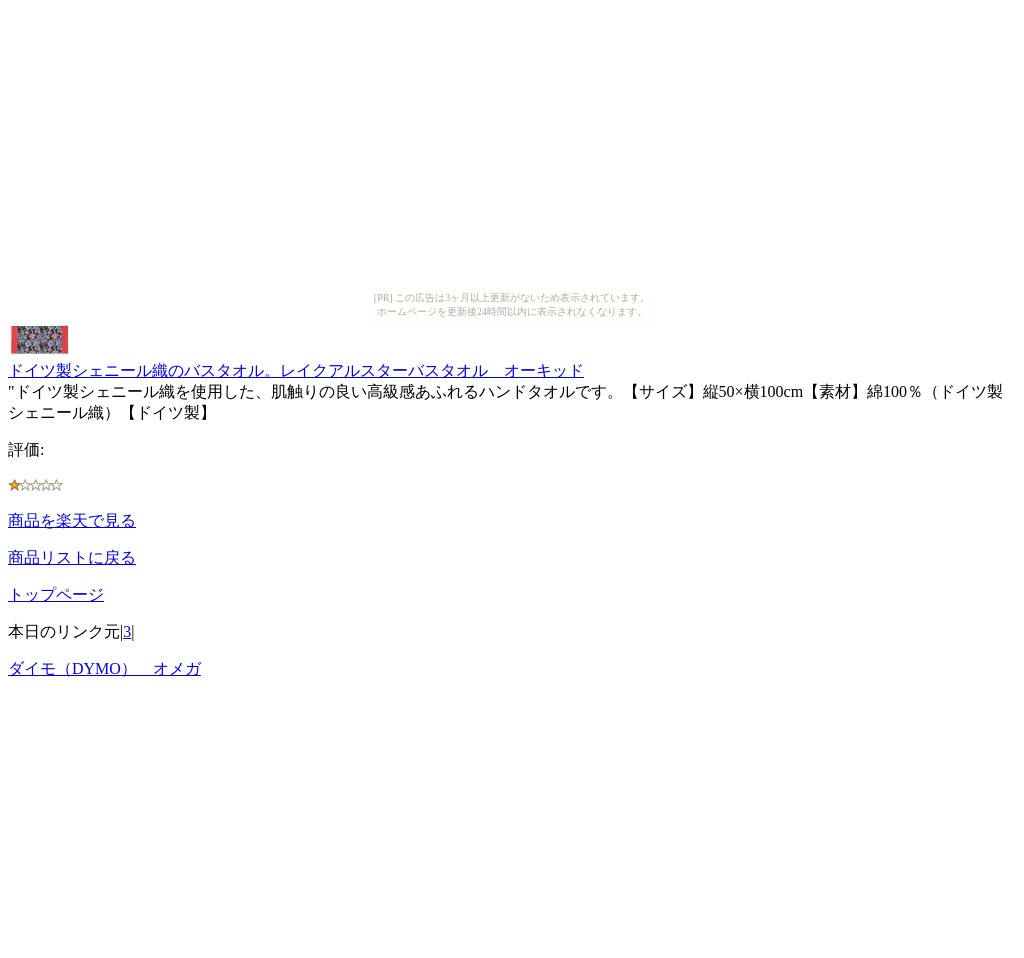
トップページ (56, 594)
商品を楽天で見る (72, 520)
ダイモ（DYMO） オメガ (104, 668)
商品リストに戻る (72, 557)
